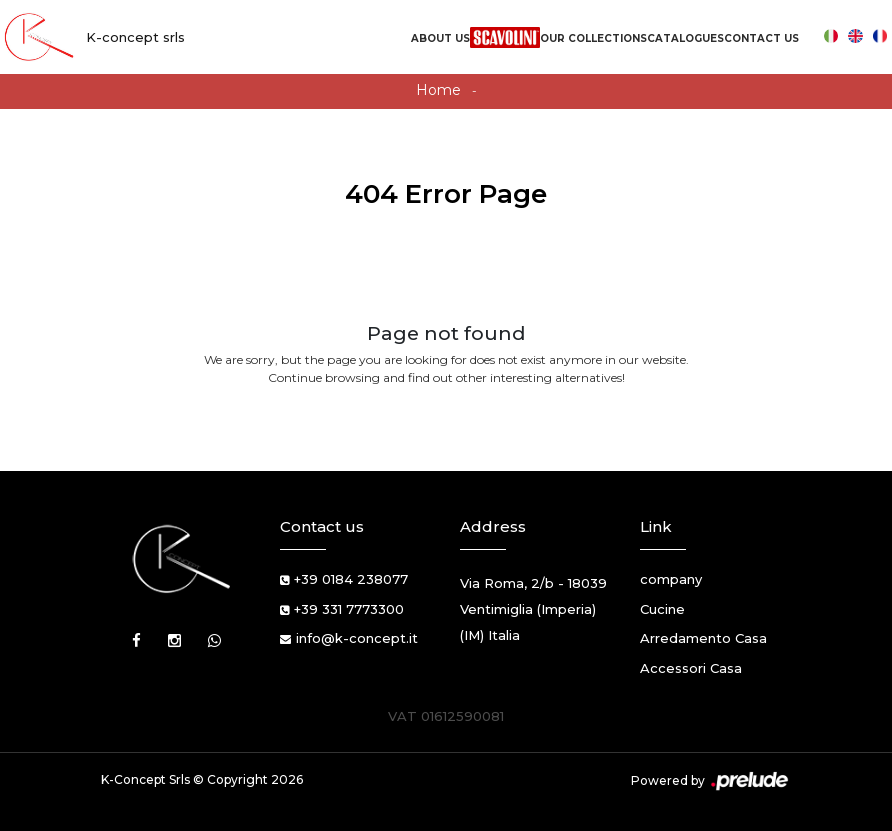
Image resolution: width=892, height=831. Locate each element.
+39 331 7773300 (349, 609)
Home (438, 90)
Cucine (662, 609)
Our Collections (593, 38)
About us (440, 38)
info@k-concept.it (357, 638)
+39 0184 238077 (351, 579)
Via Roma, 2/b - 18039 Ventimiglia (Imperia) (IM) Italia (533, 609)
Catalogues (685, 38)
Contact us (761, 38)
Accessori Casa (691, 668)
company (671, 579)
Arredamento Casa (703, 638)
